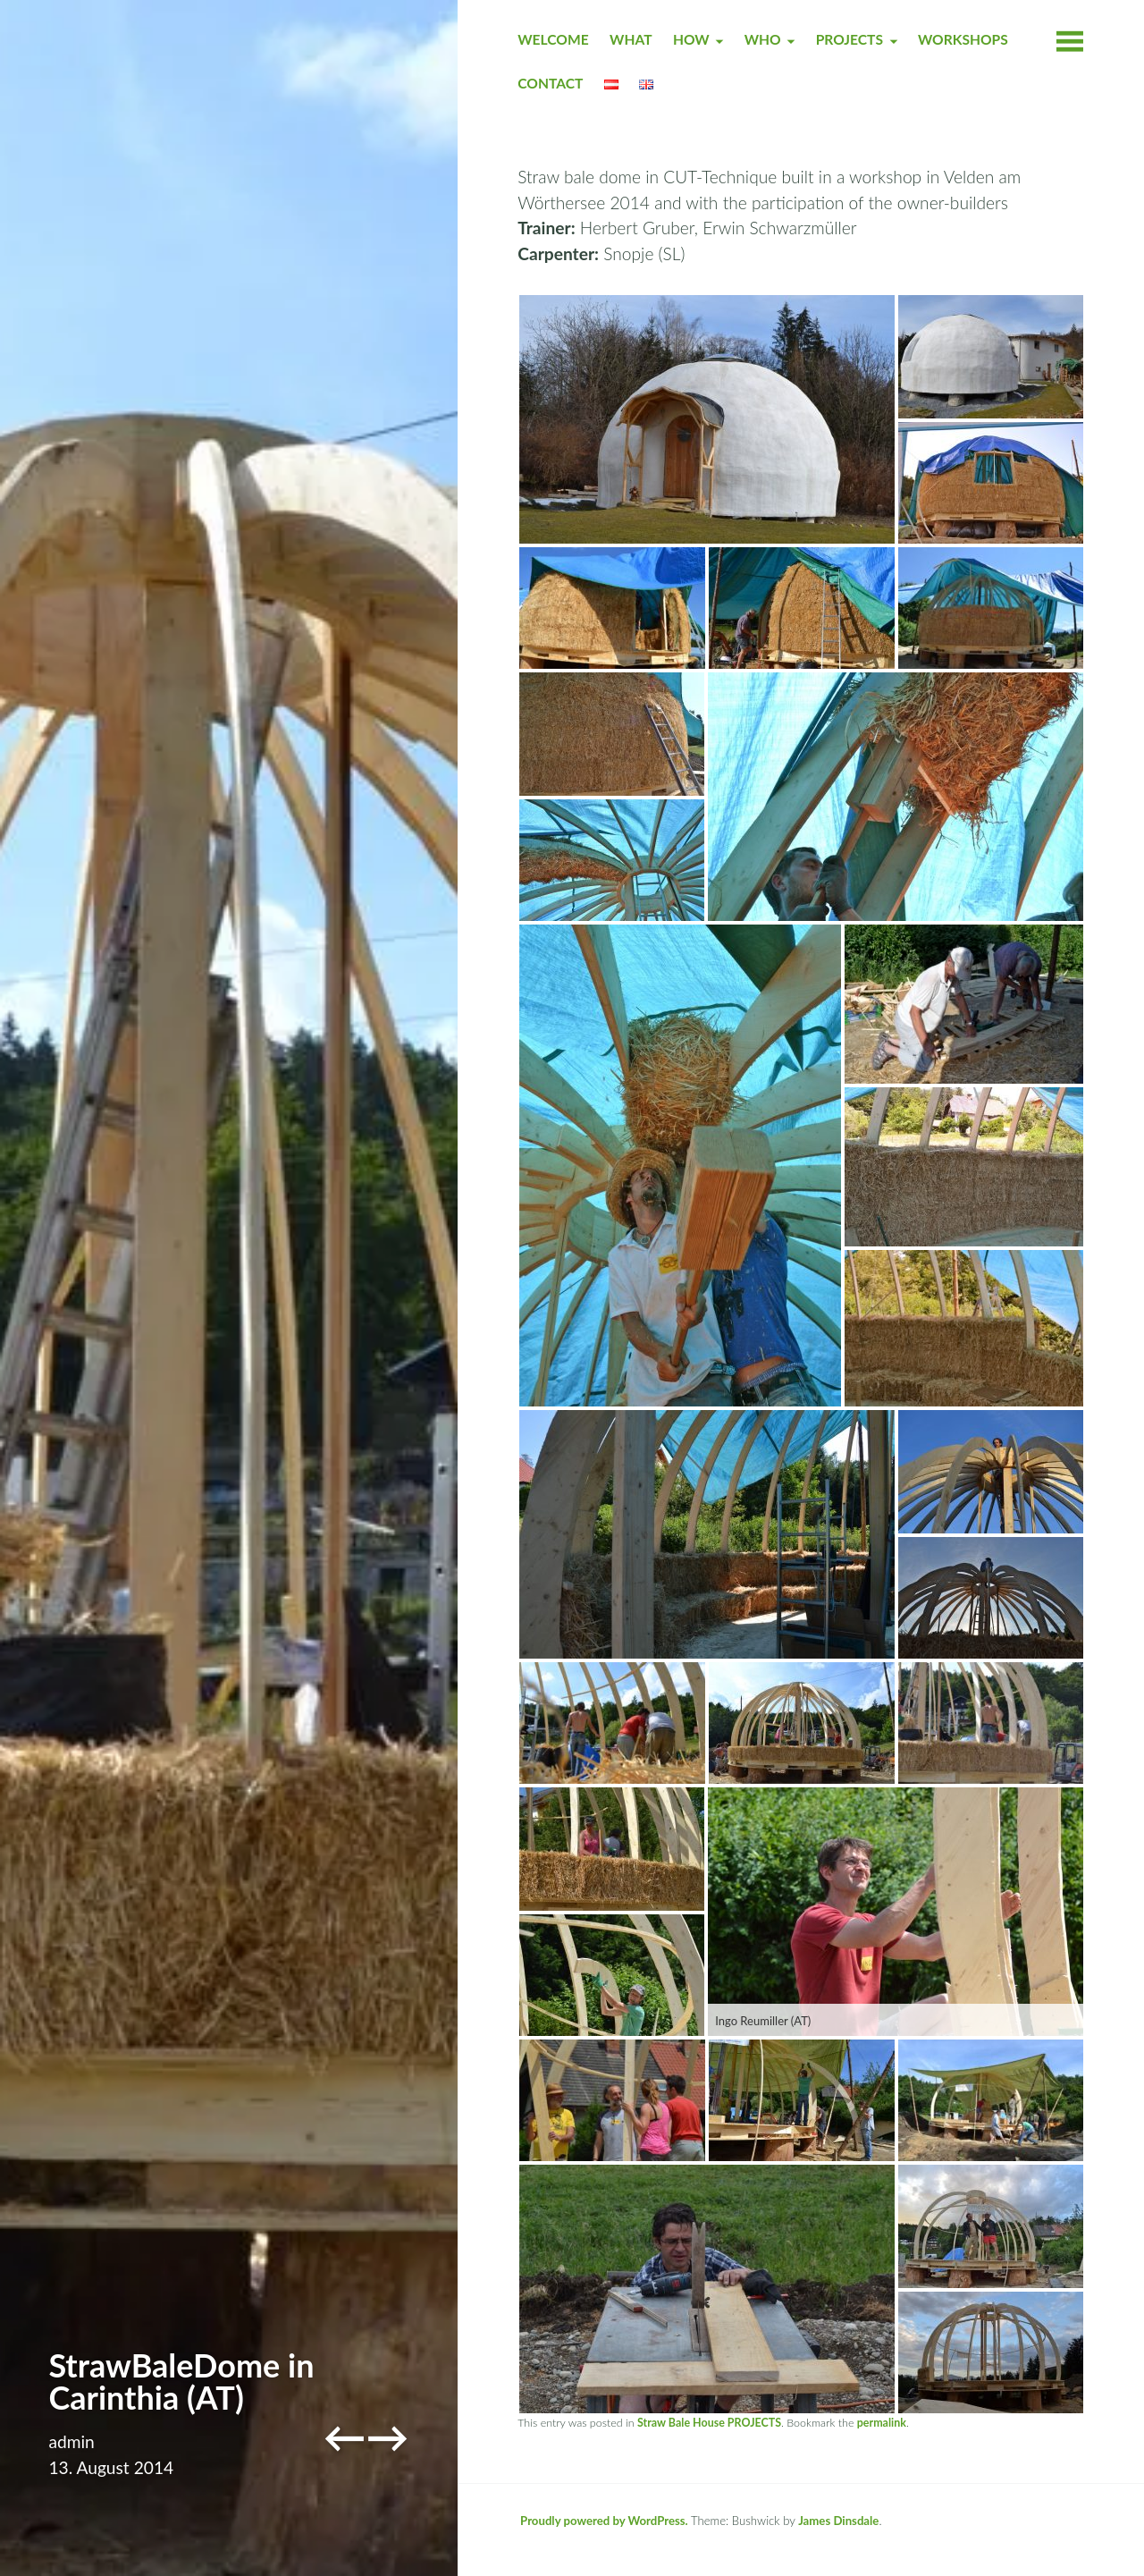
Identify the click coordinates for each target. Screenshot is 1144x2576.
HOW (691, 39)
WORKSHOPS (963, 39)
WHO (762, 39)
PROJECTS (849, 39)
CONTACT (550, 83)
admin (71, 2441)
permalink (881, 2422)
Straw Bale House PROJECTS (709, 2422)
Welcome (552, 39)
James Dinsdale (838, 2520)
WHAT (631, 39)
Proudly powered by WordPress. (604, 2520)
